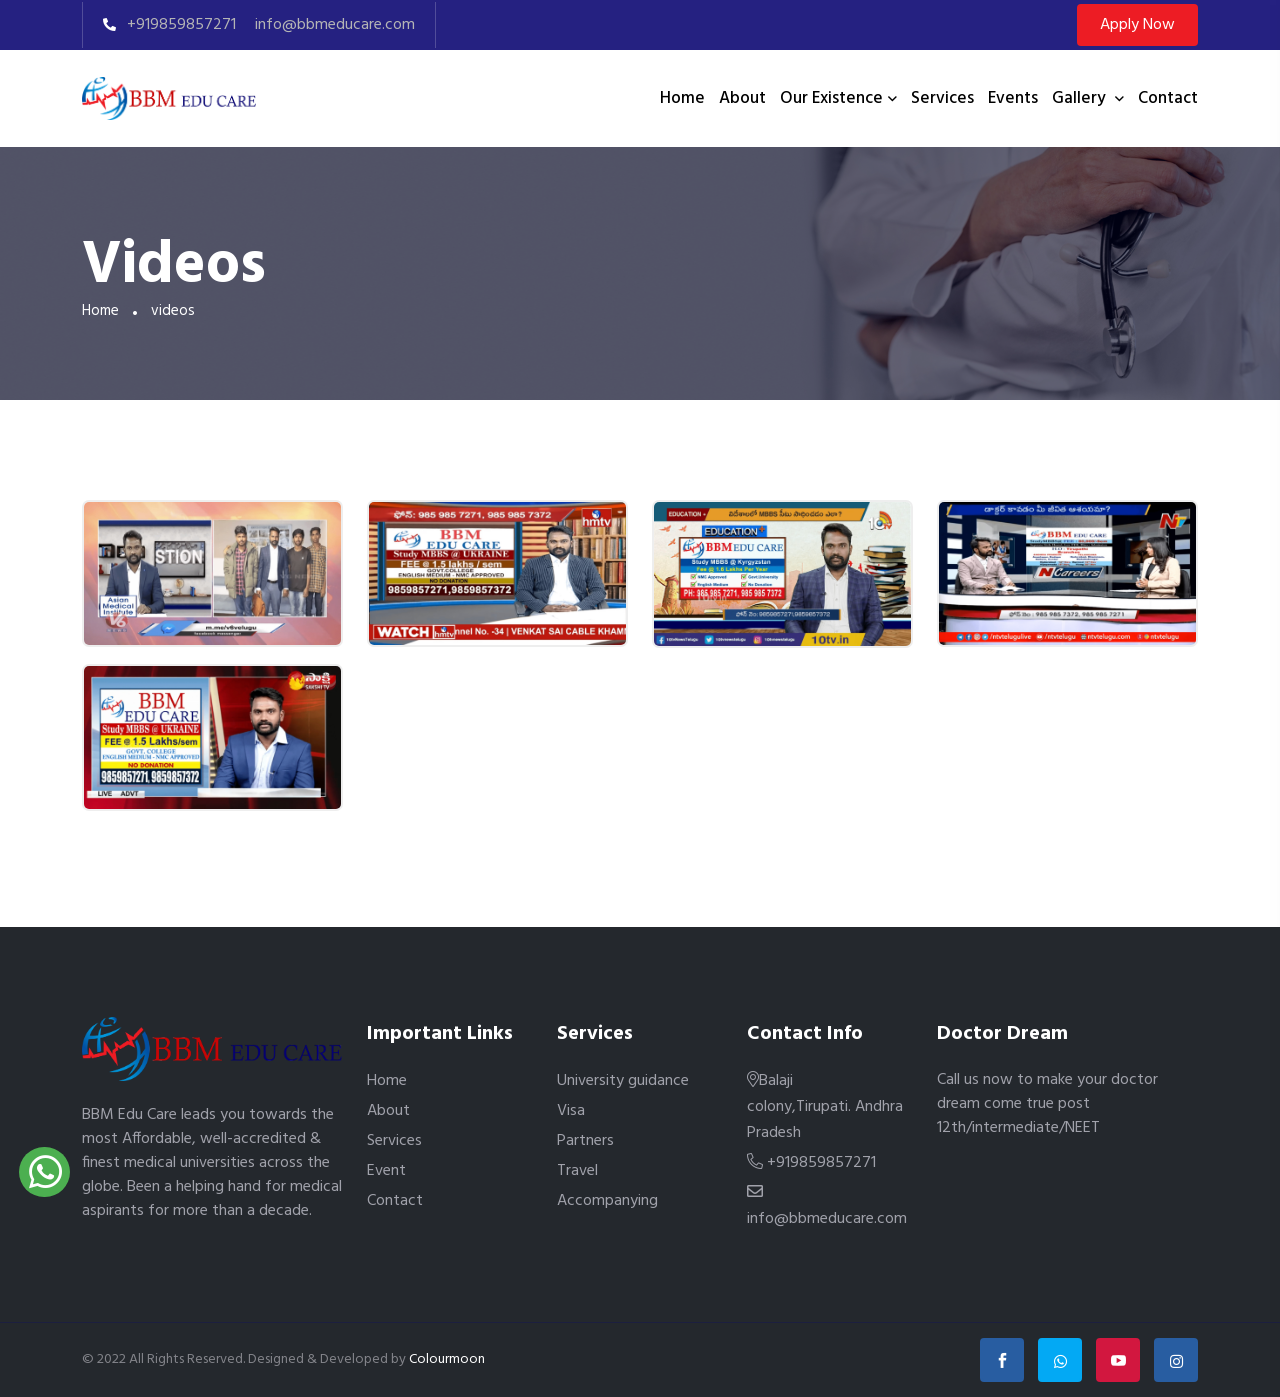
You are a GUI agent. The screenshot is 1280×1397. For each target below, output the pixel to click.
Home (682, 98)
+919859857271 (169, 25)
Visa (571, 1111)
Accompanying (607, 1201)
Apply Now (1137, 25)
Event (386, 1171)
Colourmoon (447, 1359)
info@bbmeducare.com (333, 25)
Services (942, 98)
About (742, 98)
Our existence (831, 98)
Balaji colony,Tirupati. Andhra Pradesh (825, 1107)
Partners (585, 1141)
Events (1013, 98)
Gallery (1081, 98)
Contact (1168, 98)
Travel (577, 1171)
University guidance (623, 1081)
